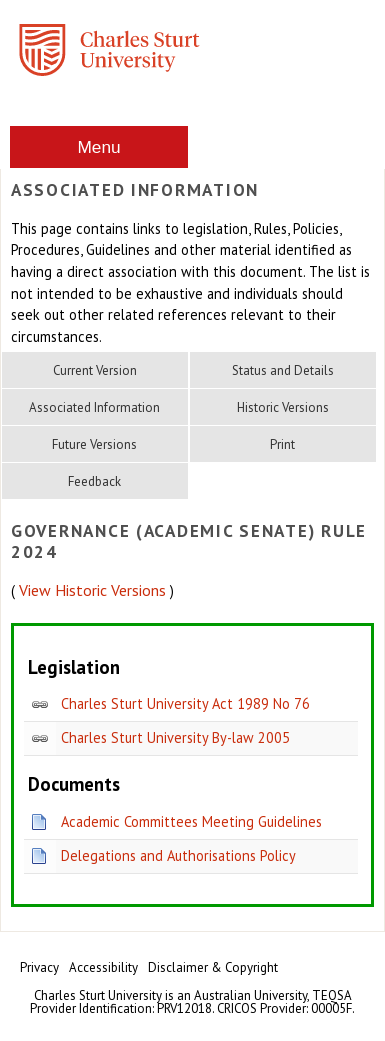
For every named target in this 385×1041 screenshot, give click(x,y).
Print (282, 444)
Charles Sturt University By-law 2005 (175, 737)
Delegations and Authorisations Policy (178, 855)
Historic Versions (283, 407)
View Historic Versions (92, 590)
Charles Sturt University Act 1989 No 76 (185, 703)
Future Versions (94, 444)
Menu (98, 147)
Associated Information (94, 407)
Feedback (94, 481)
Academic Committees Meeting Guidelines (191, 821)
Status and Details (283, 370)
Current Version (95, 370)
